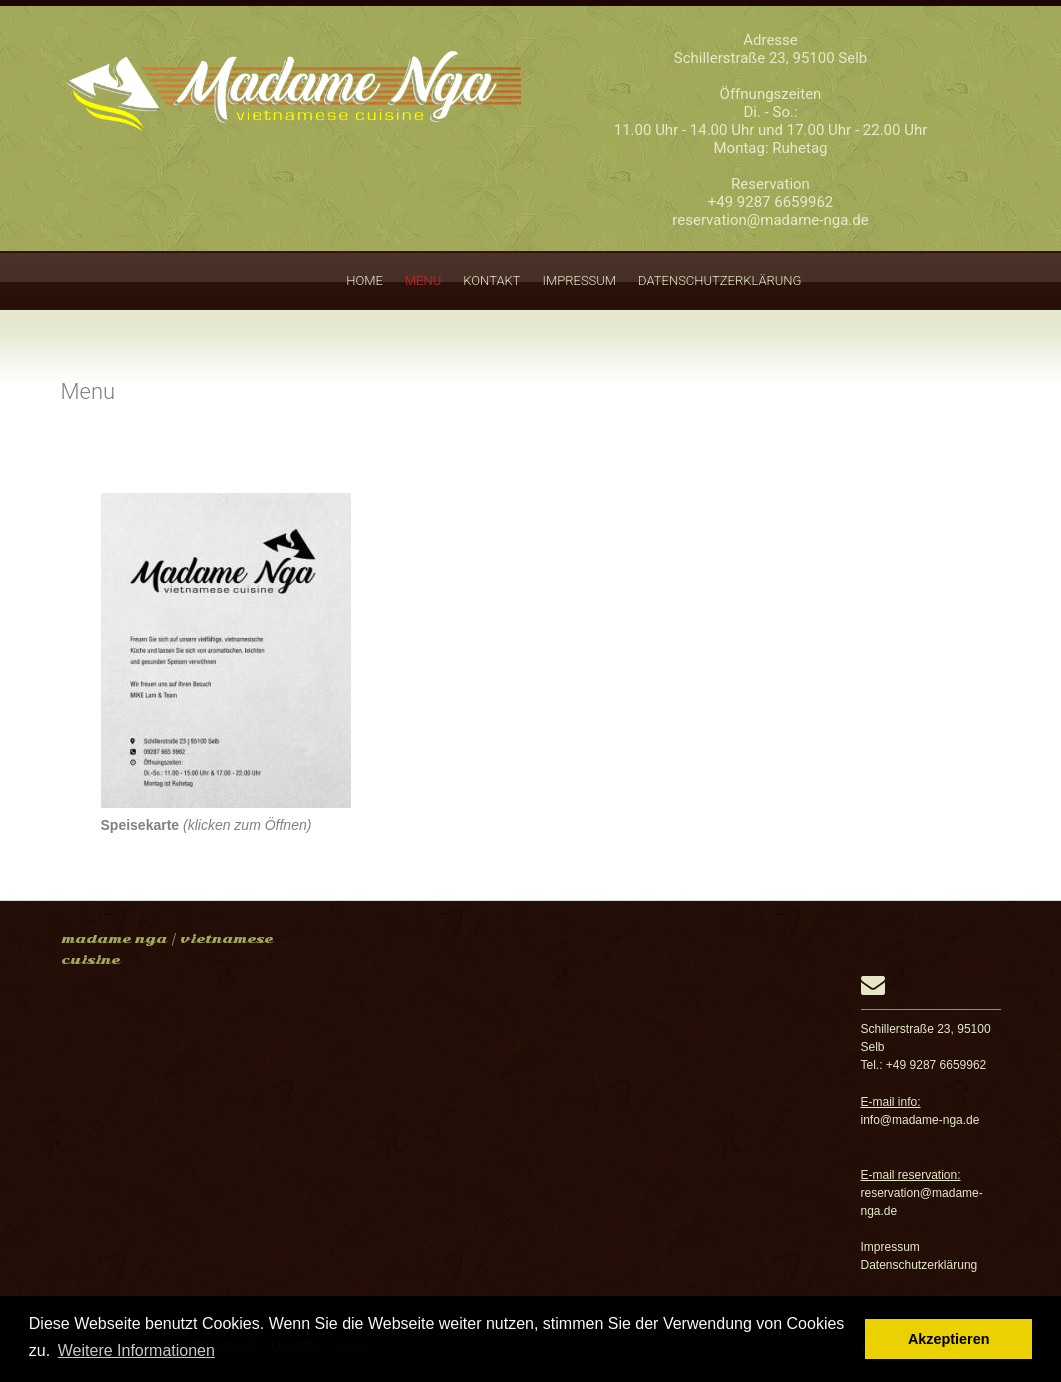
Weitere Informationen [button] (136, 1350)
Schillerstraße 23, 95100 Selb (771, 58)
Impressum (580, 280)
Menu (423, 280)
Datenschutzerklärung (719, 280)
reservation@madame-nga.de (770, 220)
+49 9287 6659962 (771, 202)
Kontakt (491, 280)
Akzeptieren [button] (949, 1339)
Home (364, 280)
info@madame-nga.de (920, 1120)
